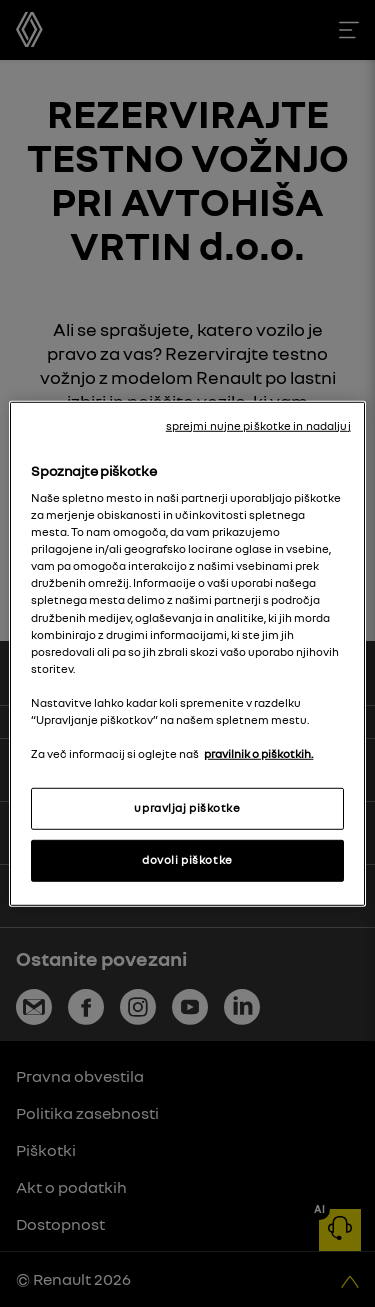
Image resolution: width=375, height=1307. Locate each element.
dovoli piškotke (187, 860)
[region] (187, 653)
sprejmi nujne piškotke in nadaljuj (258, 425)
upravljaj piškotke (187, 808)
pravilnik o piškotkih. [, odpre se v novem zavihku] (258, 754)
